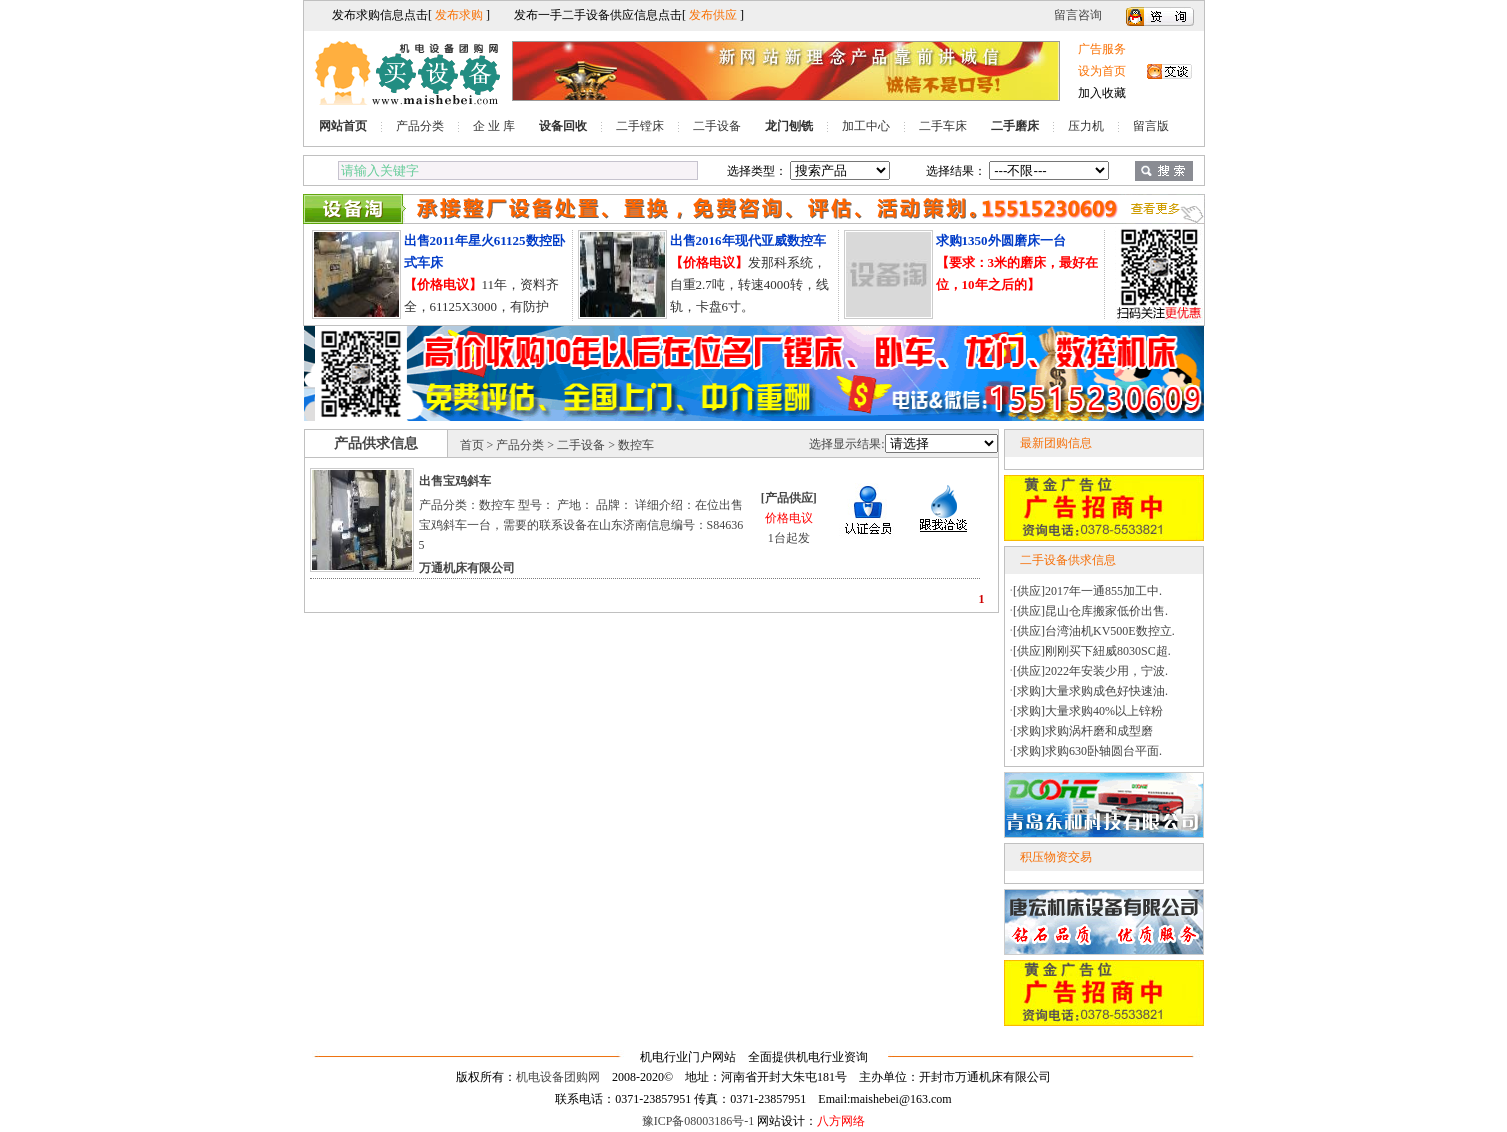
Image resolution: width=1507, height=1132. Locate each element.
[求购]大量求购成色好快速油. (1090, 691)
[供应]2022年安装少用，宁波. (1090, 671)
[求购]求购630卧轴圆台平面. (1087, 751)
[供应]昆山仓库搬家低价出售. (1090, 611)
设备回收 (563, 126)
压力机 (1086, 126)
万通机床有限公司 (467, 568)
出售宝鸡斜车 (455, 481)
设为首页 (1102, 71)
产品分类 (420, 126)
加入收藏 (1102, 93)
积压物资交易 (1056, 857)
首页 (472, 445)
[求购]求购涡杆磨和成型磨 (1083, 731)
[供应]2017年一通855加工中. (1087, 591)
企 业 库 (494, 126)
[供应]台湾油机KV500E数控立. (1094, 631)
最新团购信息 (1056, 443)
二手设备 (717, 126)
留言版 (1151, 126)
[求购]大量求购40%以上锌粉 (1088, 711)
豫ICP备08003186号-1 (698, 1121)
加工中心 (866, 126)
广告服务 (1102, 49)
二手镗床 (640, 126)
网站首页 (343, 126)
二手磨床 (1015, 126)
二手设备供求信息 (1068, 560)
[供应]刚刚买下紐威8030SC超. (1092, 651)
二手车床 (943, 126)
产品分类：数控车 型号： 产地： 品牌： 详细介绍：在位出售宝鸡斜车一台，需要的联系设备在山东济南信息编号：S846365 (581, 525)
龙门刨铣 (789, 126)
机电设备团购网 (558, 1077)
